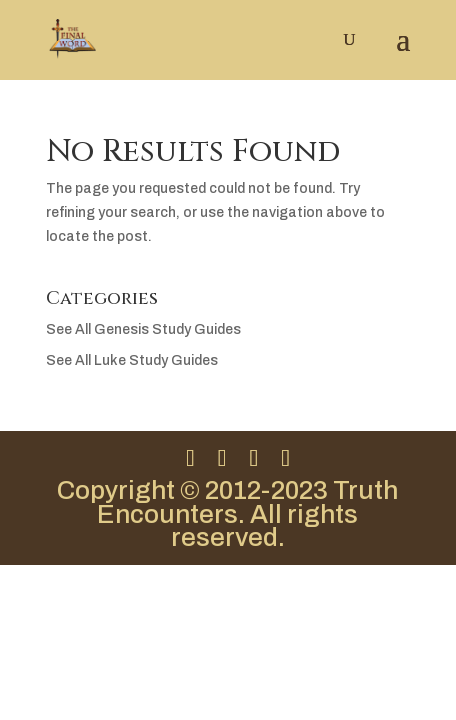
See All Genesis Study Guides (143, 329)
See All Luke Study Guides (132, 360)
